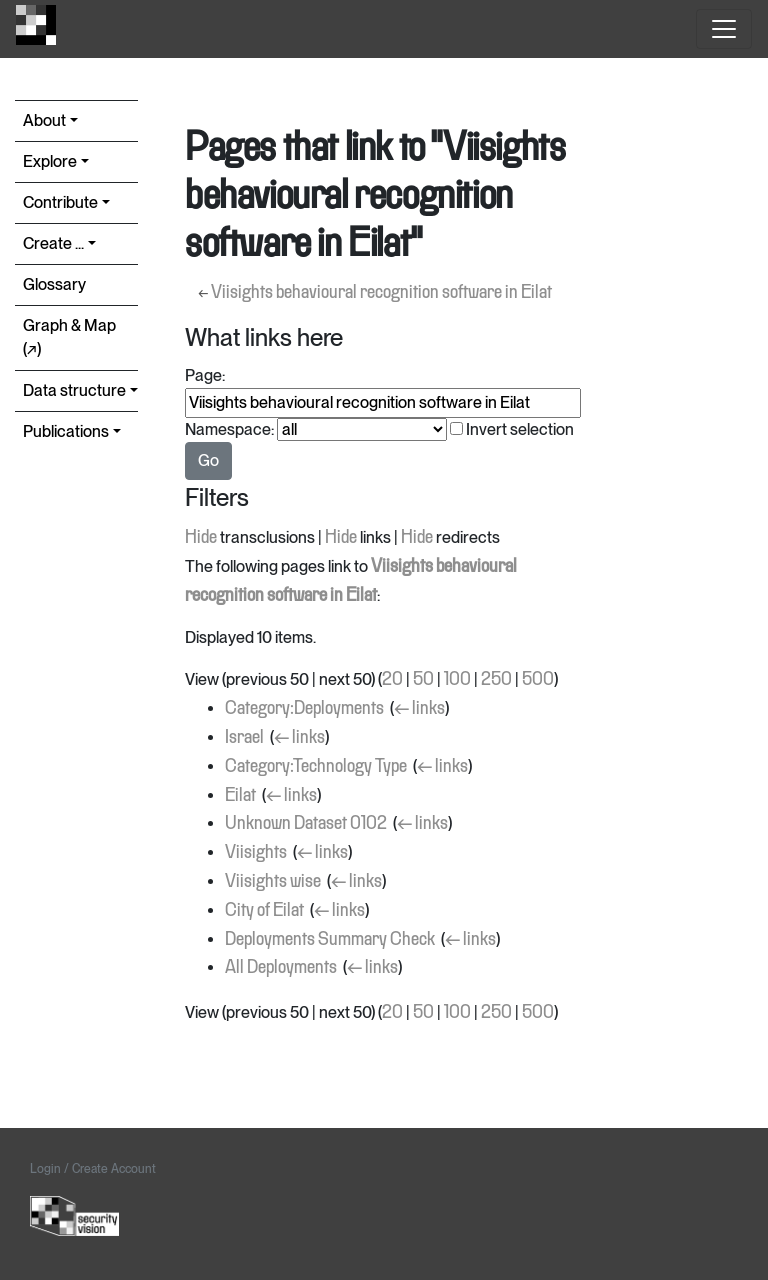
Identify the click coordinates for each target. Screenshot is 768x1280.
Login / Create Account (93, 1169)
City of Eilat (264, 911)
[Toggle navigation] (724, 29)
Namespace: (229, 429)
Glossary (54, 284)
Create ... (53, 243)
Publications (66, 431)
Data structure (74, 390)
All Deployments (281, 968)
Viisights (256, 853)
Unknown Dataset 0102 (306, 824)
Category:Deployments (304, 709)
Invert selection (520, 429)
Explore (50, 161)
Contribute (60, 202)
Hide (201, 538)
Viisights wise (273, 882)
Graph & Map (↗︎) (69, 337)
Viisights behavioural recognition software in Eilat (381, 293)
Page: (205, 375)
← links (419, 709)
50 (423, 680)
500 (538, 680)
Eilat (240, 796)
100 (457, 680)
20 (392, 680)
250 (496, 680)
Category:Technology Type (316, 767)
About (44, 120)
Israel (244, 738)
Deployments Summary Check (330, 940)
